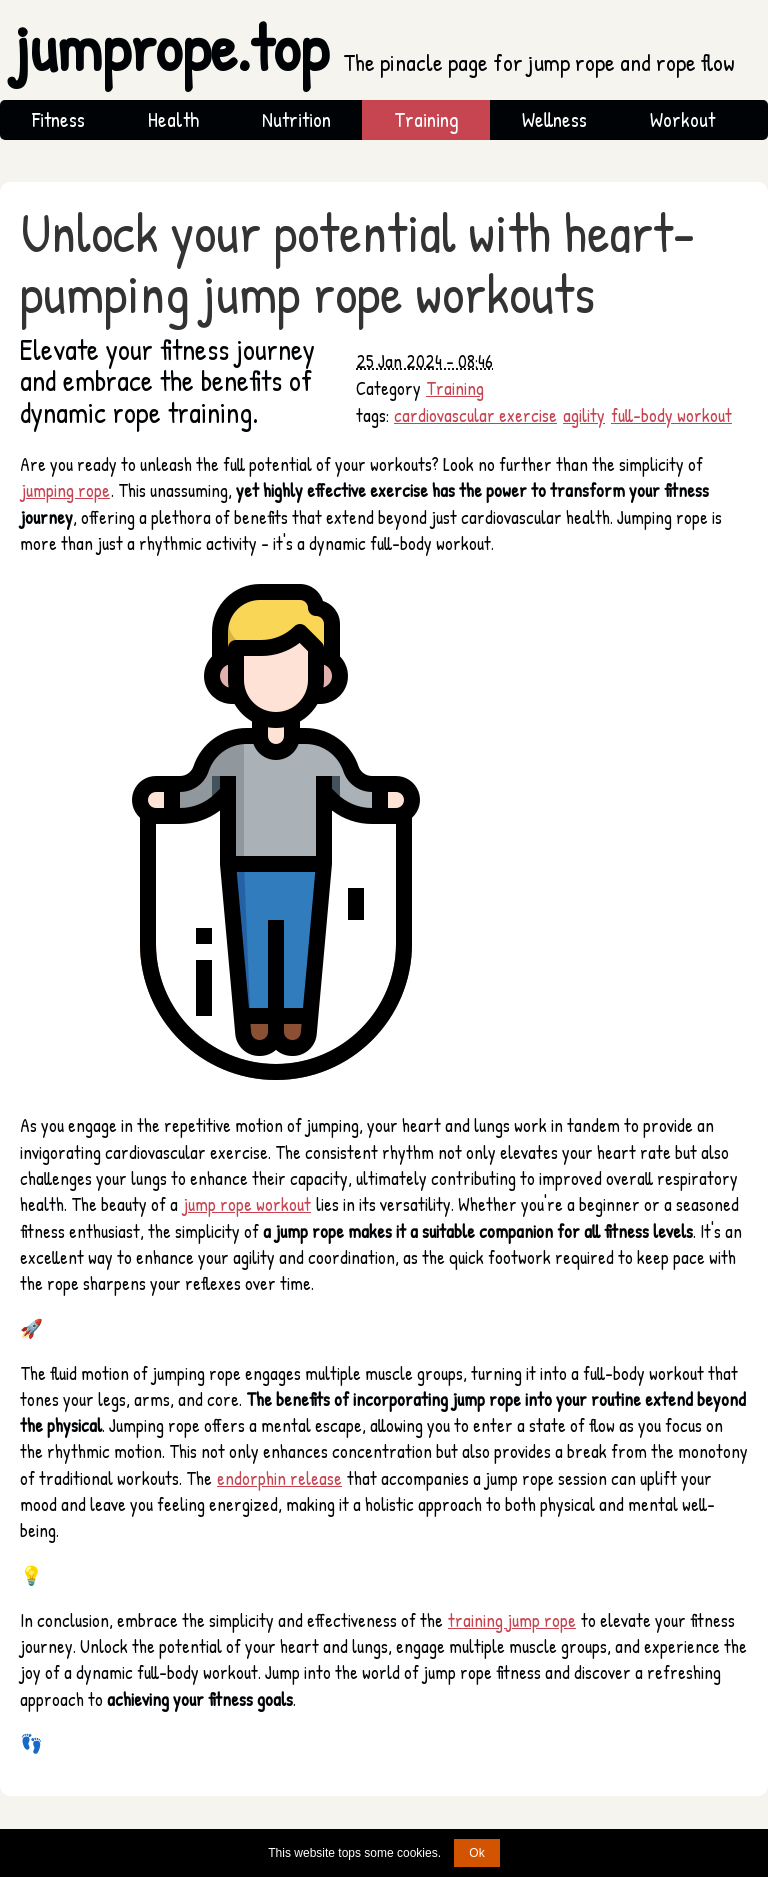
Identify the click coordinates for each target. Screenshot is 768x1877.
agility (584, 415)
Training (426, 119)
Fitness (58, 119)
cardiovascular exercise (475, 415)
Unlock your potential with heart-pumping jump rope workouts (357, 262)
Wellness (554, 119)
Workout (682, 119)
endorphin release (279, 1478)
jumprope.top (374, 48)
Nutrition (296, 119)
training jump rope (512, 1620)
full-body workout (671, 415)
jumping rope (65, 490)
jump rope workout (247, 1204)
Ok (476, 1853)
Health (173, 119)
